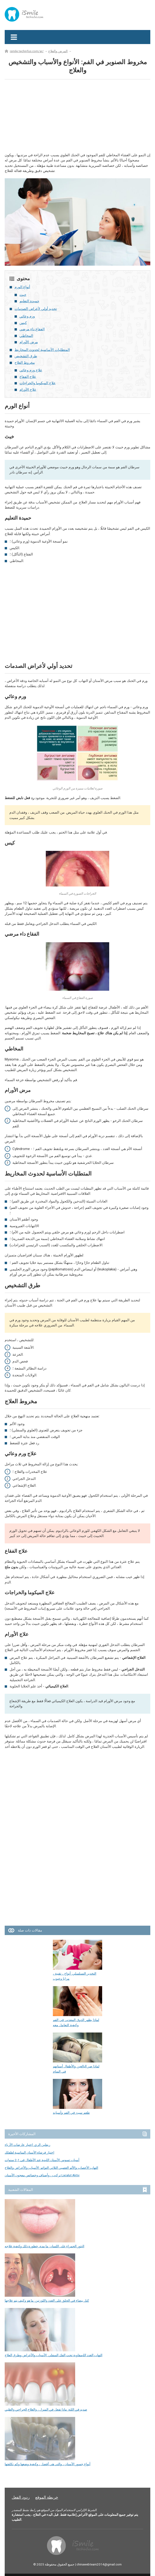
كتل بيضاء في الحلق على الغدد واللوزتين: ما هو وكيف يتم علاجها (47, 2300)
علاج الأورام (27, 389)
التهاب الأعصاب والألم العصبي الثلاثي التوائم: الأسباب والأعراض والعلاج (51, 2168)
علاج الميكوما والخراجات (37, 383)
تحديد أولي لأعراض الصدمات (36, 309)
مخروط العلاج (25, 363)
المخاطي (26, 336)
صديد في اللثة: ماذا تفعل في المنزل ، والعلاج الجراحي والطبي (46, 2409)
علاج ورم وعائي (30, 370)
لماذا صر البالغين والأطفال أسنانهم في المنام (76, 2068)
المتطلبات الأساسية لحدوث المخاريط (42, 350)
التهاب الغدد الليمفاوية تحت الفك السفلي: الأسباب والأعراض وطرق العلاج (53, 2355)
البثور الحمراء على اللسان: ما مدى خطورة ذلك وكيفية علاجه (44, 2246)
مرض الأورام (28, 342)
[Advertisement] (77, 116)
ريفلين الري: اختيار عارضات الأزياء (27, 2145)
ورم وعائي (27, 316)
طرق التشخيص (26, 356)
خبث (22, 295)
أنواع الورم (22, 287)
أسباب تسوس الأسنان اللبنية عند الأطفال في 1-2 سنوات (42, 2160)
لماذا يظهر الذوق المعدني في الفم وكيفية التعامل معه (76, 2022)
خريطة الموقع (46, 2497)
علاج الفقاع (27, 377)
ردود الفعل (21, 2497)
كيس (23, 323)
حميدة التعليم (29, 301)
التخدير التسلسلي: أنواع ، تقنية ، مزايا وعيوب (74, 1976)
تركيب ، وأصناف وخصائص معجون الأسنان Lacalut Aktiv (42, 2175)
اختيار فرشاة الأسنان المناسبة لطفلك (29, 2152)
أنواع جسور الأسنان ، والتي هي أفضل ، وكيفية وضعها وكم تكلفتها (47, 2464)
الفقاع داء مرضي (32, 329)
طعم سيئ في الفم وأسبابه (71, 2112)
